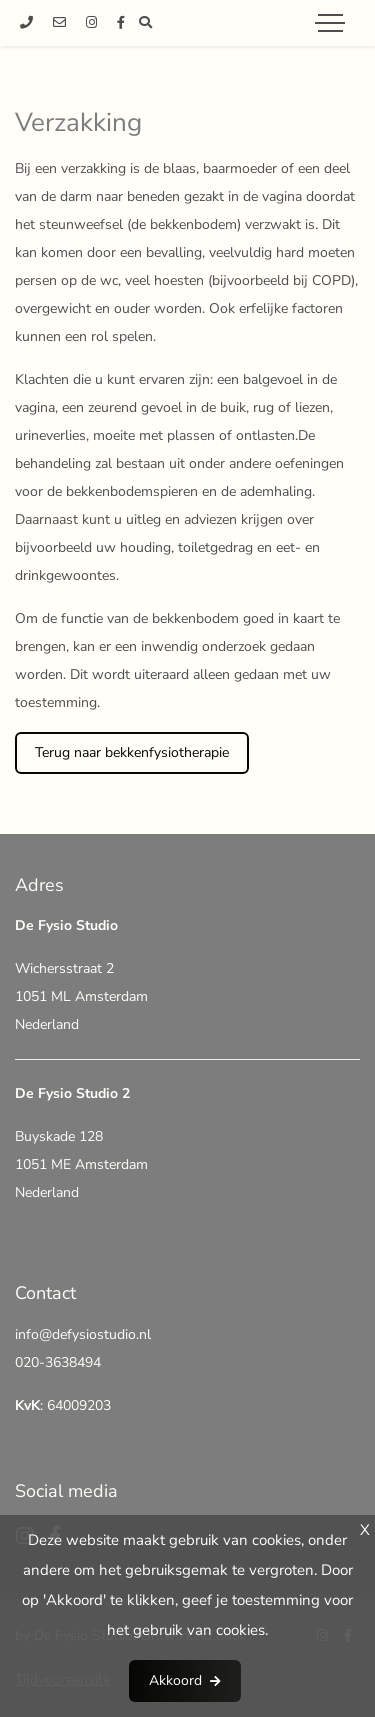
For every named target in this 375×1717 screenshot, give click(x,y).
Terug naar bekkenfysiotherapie (132, 752)
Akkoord (175, 1680)
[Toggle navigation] (330, 23)
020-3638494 (58, 1362)
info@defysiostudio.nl (83, 1334)
